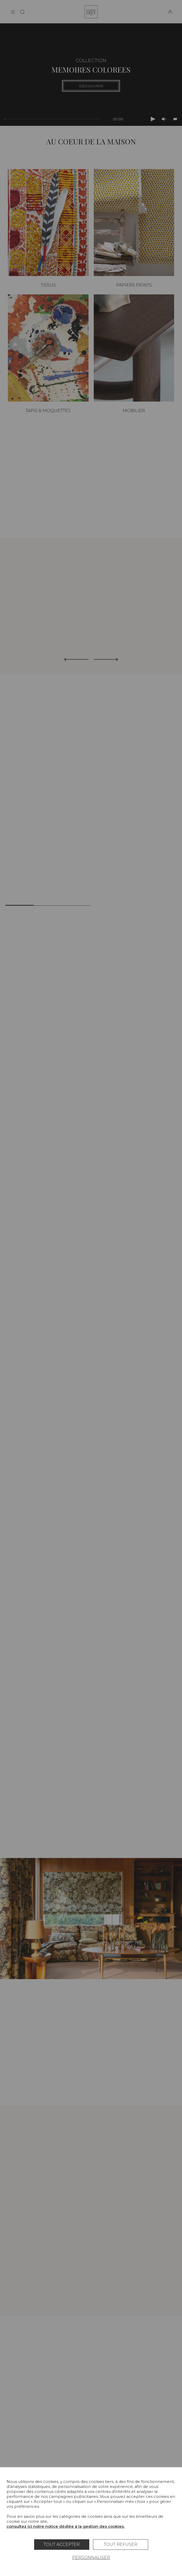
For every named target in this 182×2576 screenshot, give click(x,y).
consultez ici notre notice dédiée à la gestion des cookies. (65, 2526)
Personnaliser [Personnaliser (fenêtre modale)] (91, 2557)
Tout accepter (62, 2544)
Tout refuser (120, 2544)
